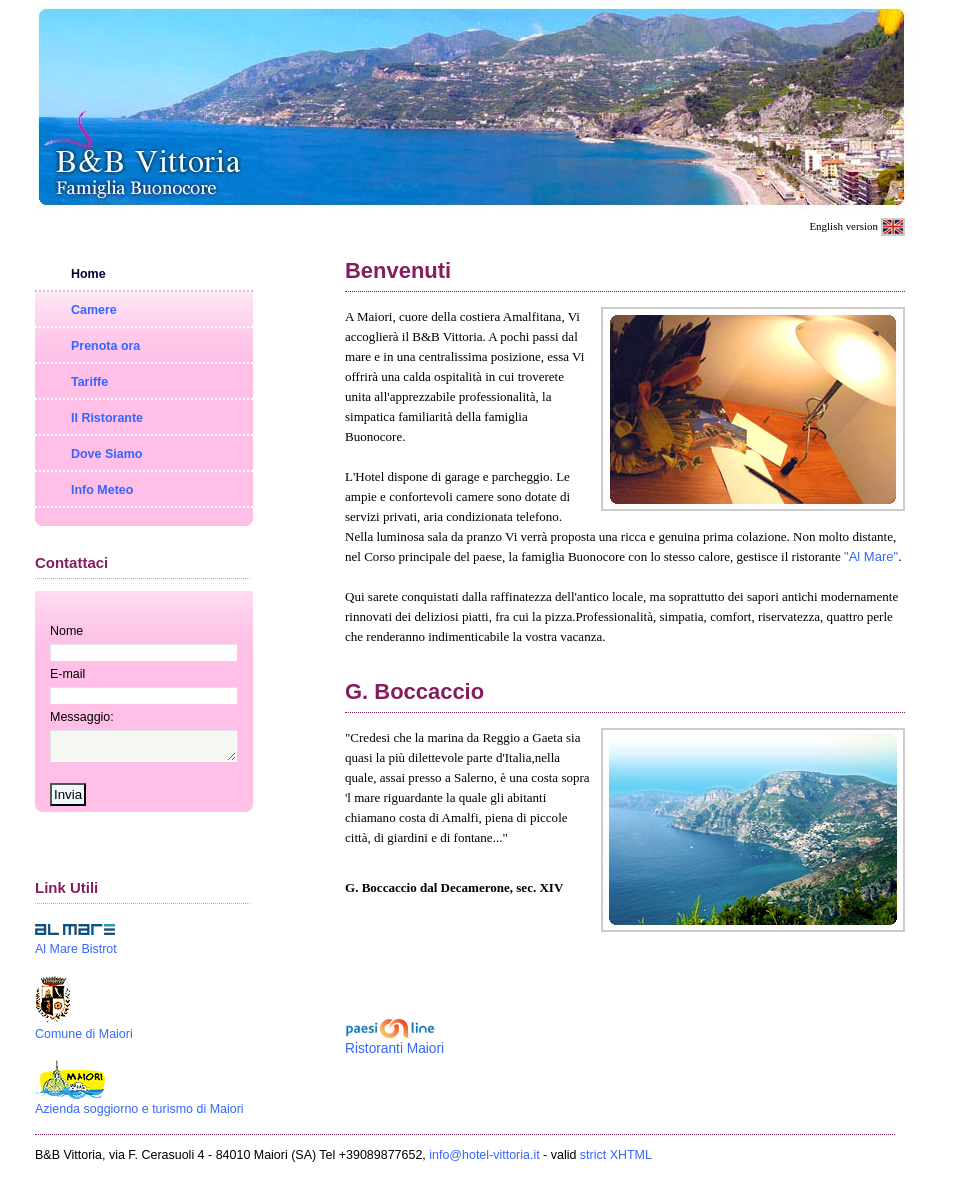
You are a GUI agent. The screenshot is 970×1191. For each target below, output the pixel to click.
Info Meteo (102, 490)
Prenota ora (105, 346)
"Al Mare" (871, 556)
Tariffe (89, 382)
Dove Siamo (106, 454)
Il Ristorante (107, 418)
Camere (94, 310)
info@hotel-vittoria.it (484, 1161)
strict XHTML (616, 1161)
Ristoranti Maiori (394, 1048)
